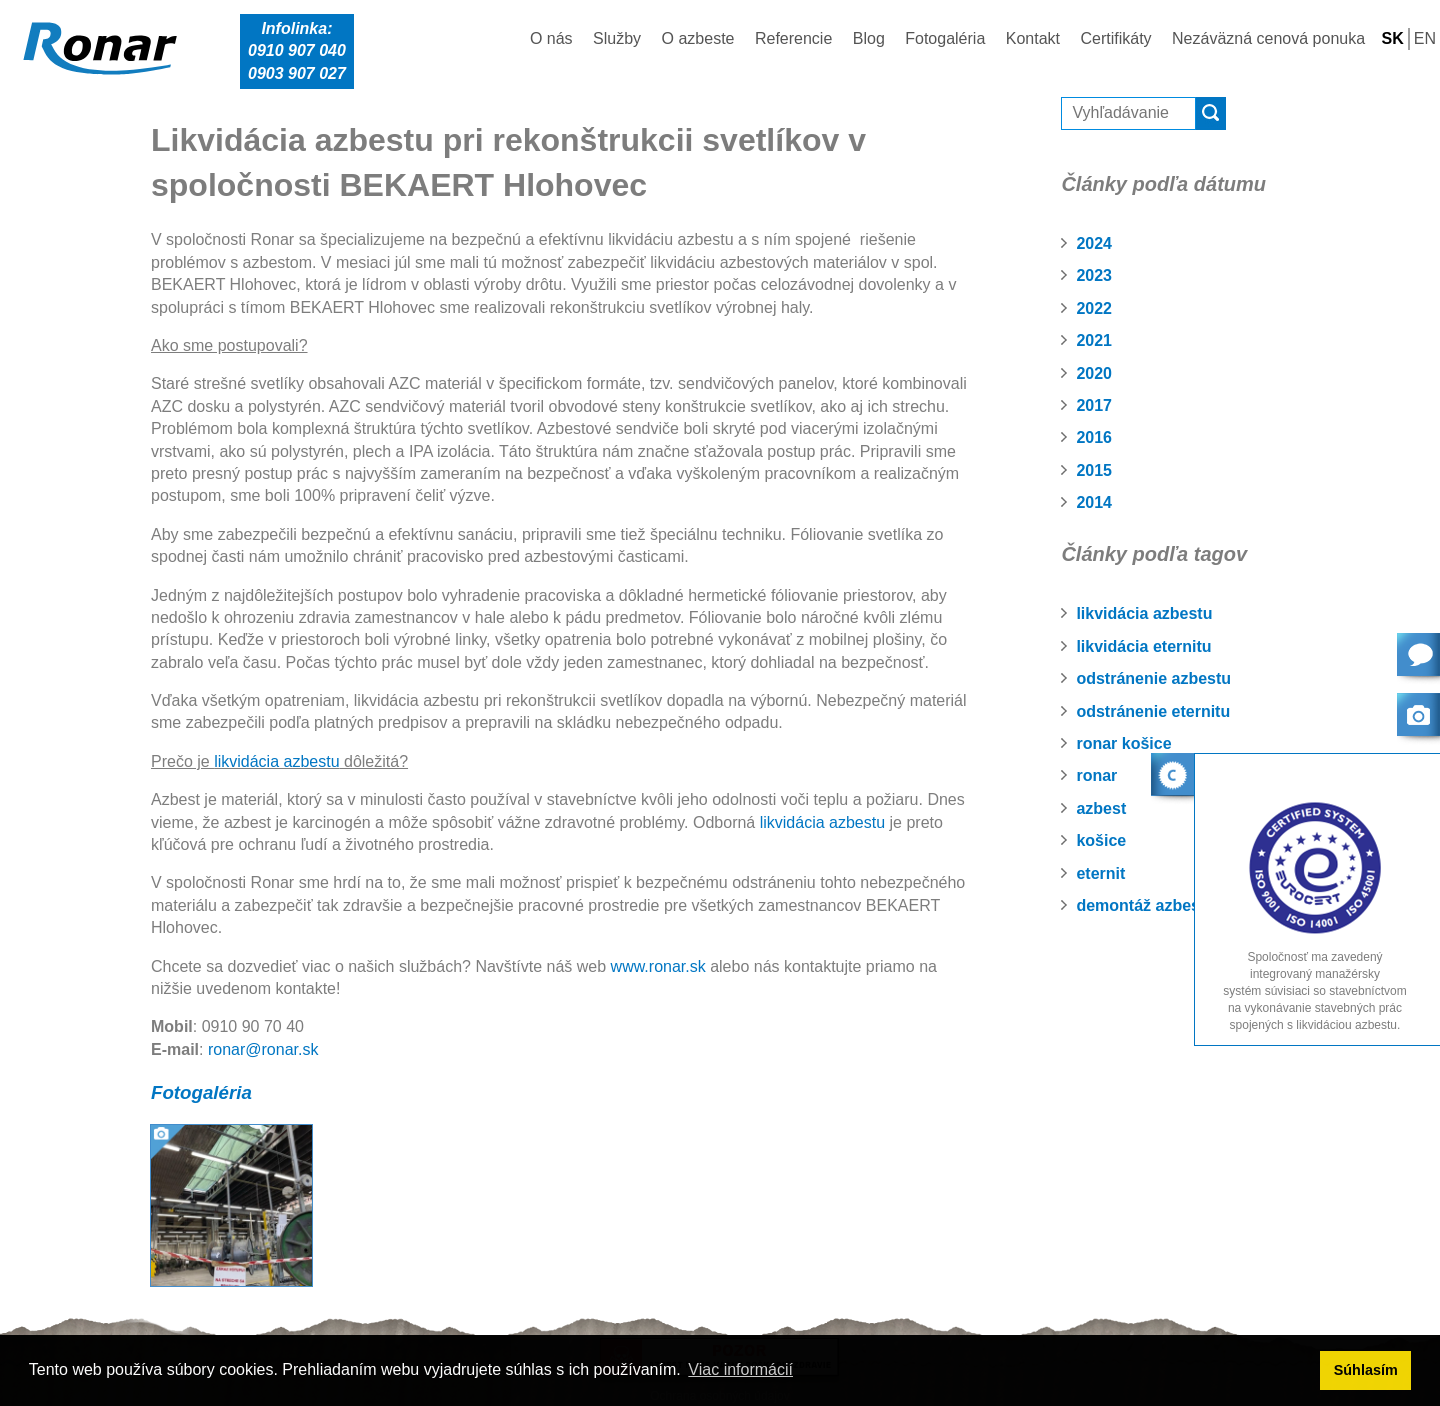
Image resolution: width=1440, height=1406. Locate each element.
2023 (1094, 275)
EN (1425, 38)
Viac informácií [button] (740, 1369)
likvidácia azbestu (1144, 613)
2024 (1094, 243)
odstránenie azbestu (1153, 678)
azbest (1101, 808)
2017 (1094, 405)
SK (1393, 38)
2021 (1094, 340)
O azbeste (698, 38)
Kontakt (1033, 38)
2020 (1094, 373)
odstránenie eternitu (1153, 711)
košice (1101, 840)
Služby (617, 38)
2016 (1094, 437)
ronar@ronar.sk (263, 1049)
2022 (1094, 308)
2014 (1094, 502)
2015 (1094, 470)
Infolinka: (297, 52)
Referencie (793, 38)
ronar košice (1123, 743)
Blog (869, 38)
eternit (1100, 873)
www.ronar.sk (658, 966)
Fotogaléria (945, 38)
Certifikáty (1115, 38)
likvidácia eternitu (1143, 646)
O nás (551, 38)
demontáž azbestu (1145, 905)
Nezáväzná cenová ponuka (1268, 38)
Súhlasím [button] (1366, 1370)
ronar (1096, 775)
